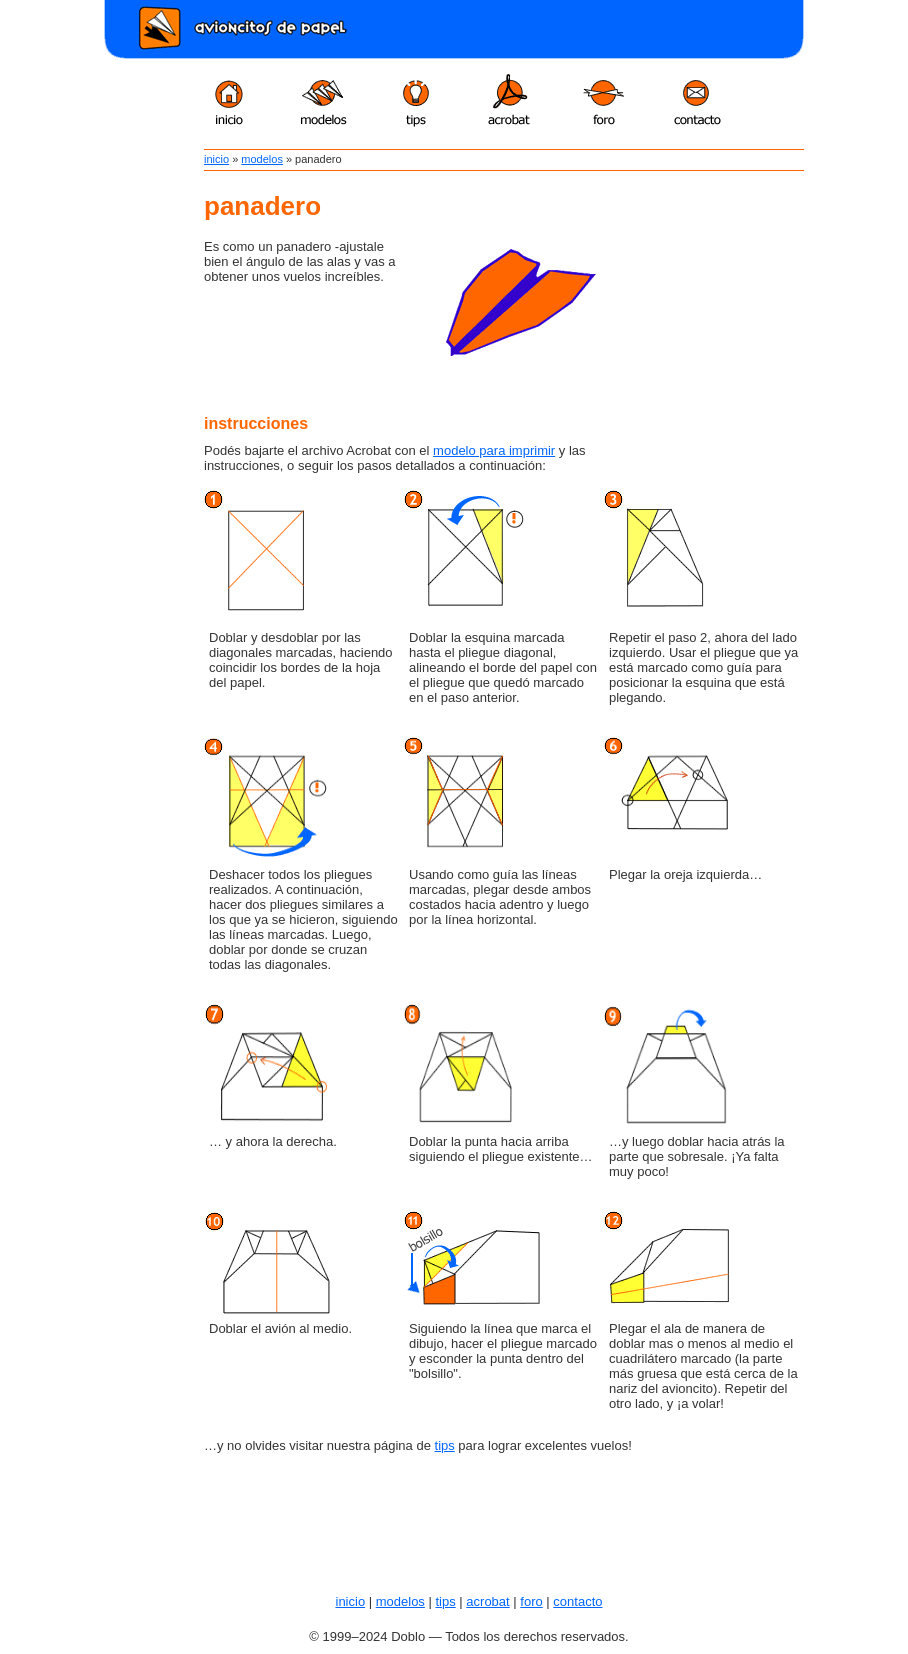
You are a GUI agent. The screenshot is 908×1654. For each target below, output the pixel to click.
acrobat (487, 1601)
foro (531, 1601)
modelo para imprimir (494, 450)
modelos (262, 159)
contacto (577, 1601)
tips (445, 1445)
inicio (216, 159)
